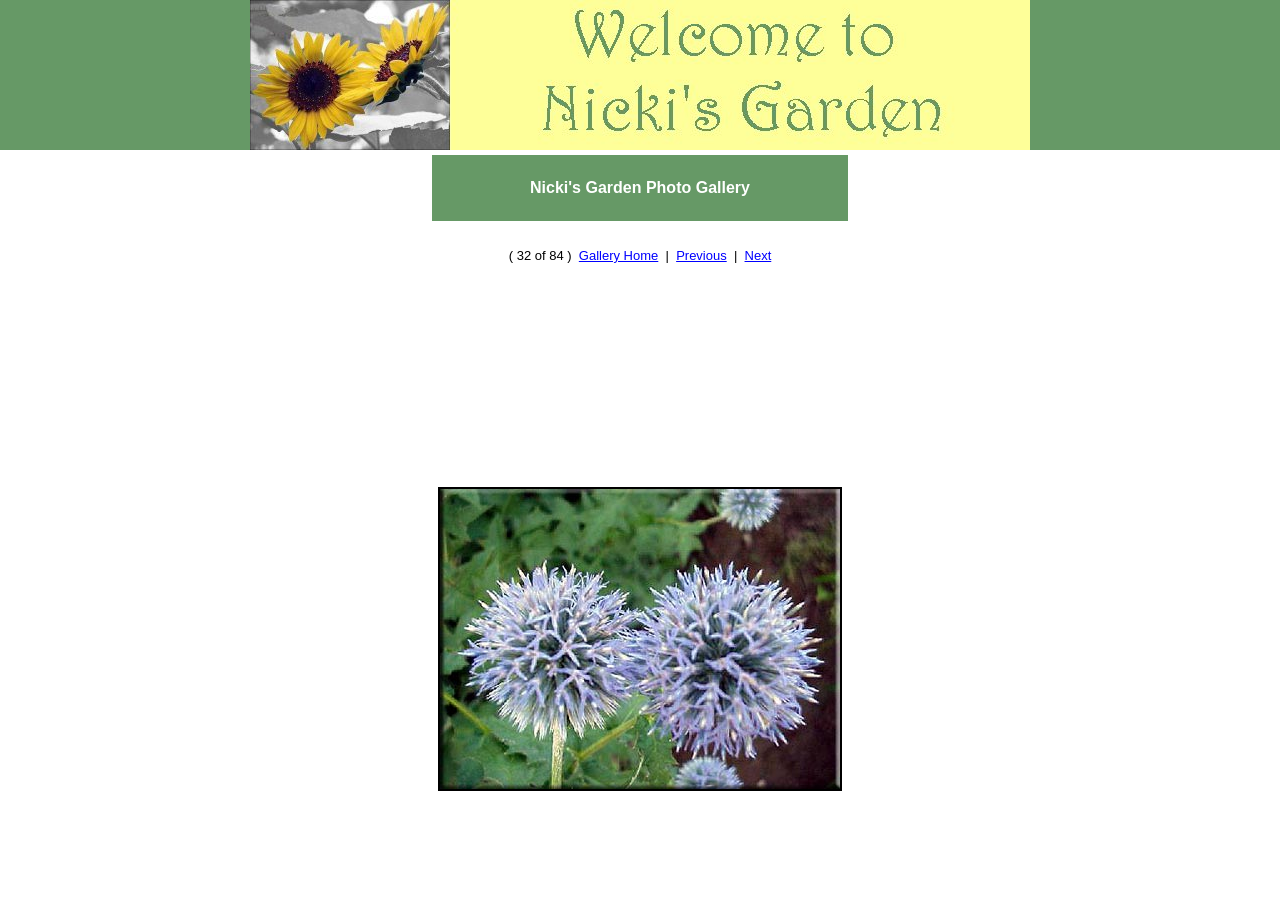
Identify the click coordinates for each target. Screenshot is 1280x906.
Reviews (490, 878)
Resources (564, 878)
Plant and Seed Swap (681, 878)
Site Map (709, 896)
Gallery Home (618, 235)
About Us (454, 896)
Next (758, 235)
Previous (701, 235)
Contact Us (537, 896)
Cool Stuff (628, 896)
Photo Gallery (816, 878)
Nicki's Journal (804, 896)
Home (431, 878)
